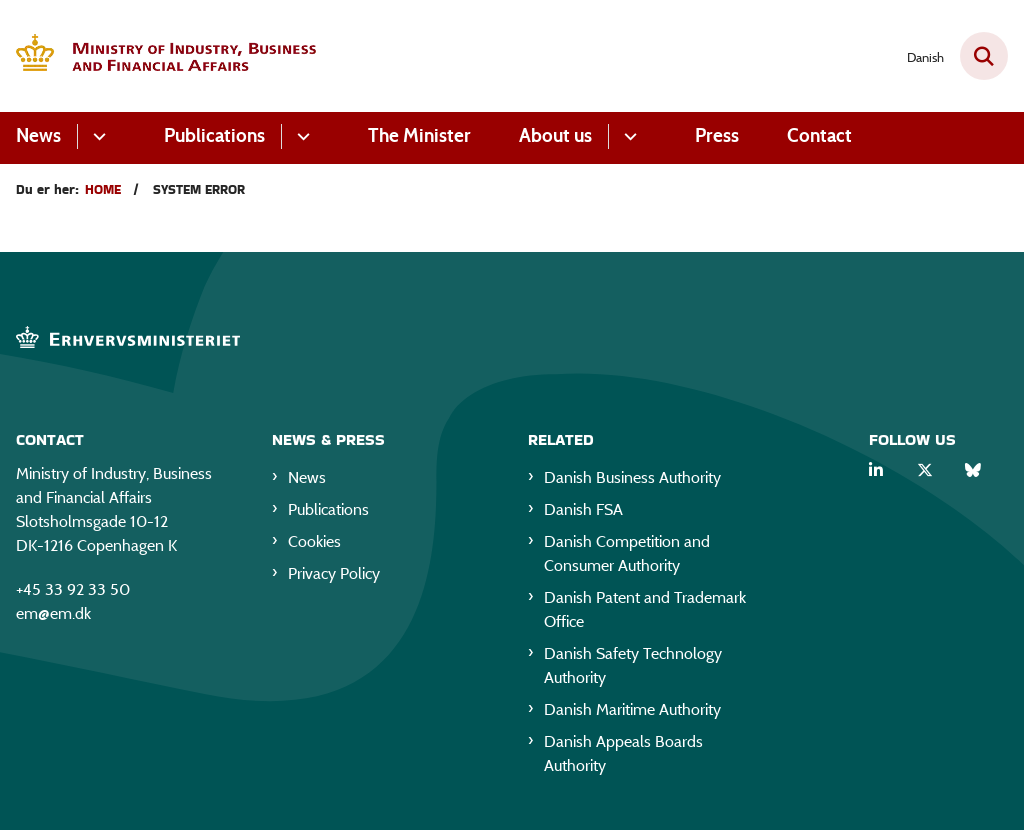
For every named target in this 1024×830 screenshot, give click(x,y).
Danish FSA (583, 509)
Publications (214, 135)
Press (717, 135)
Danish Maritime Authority (632, 709)
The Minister (419, 135)
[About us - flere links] (627, 136)
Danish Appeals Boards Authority (623, 753)
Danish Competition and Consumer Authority (627, 553)
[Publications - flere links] (300, 136)
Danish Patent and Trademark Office (645, 609)
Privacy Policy (334, 573)
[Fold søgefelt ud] (984, 56)
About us (555, 135)
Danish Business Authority (632, 477)
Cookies (314, 541)
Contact (819, 135)
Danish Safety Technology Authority (633, 665)
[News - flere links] (96, 136)
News (38, 135)
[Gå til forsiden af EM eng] (158, 56)
